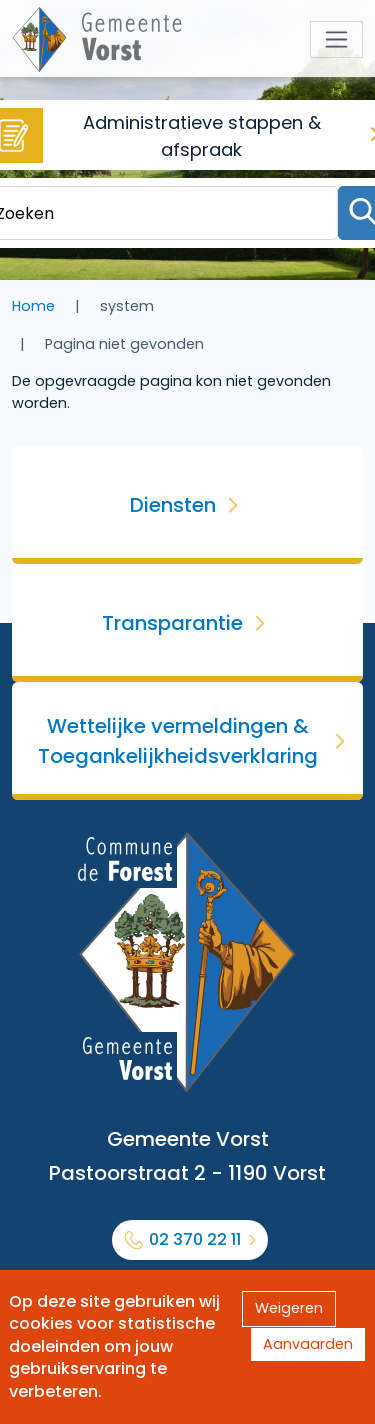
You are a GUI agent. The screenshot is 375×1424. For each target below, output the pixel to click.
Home (33, 306)
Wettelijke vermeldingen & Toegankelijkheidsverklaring (178, 741)
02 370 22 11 (195, 1239)
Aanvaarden (308, 1344)
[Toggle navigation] (336, 39)
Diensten (173, 505)
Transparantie (172, 623)
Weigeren (289, 1308)
